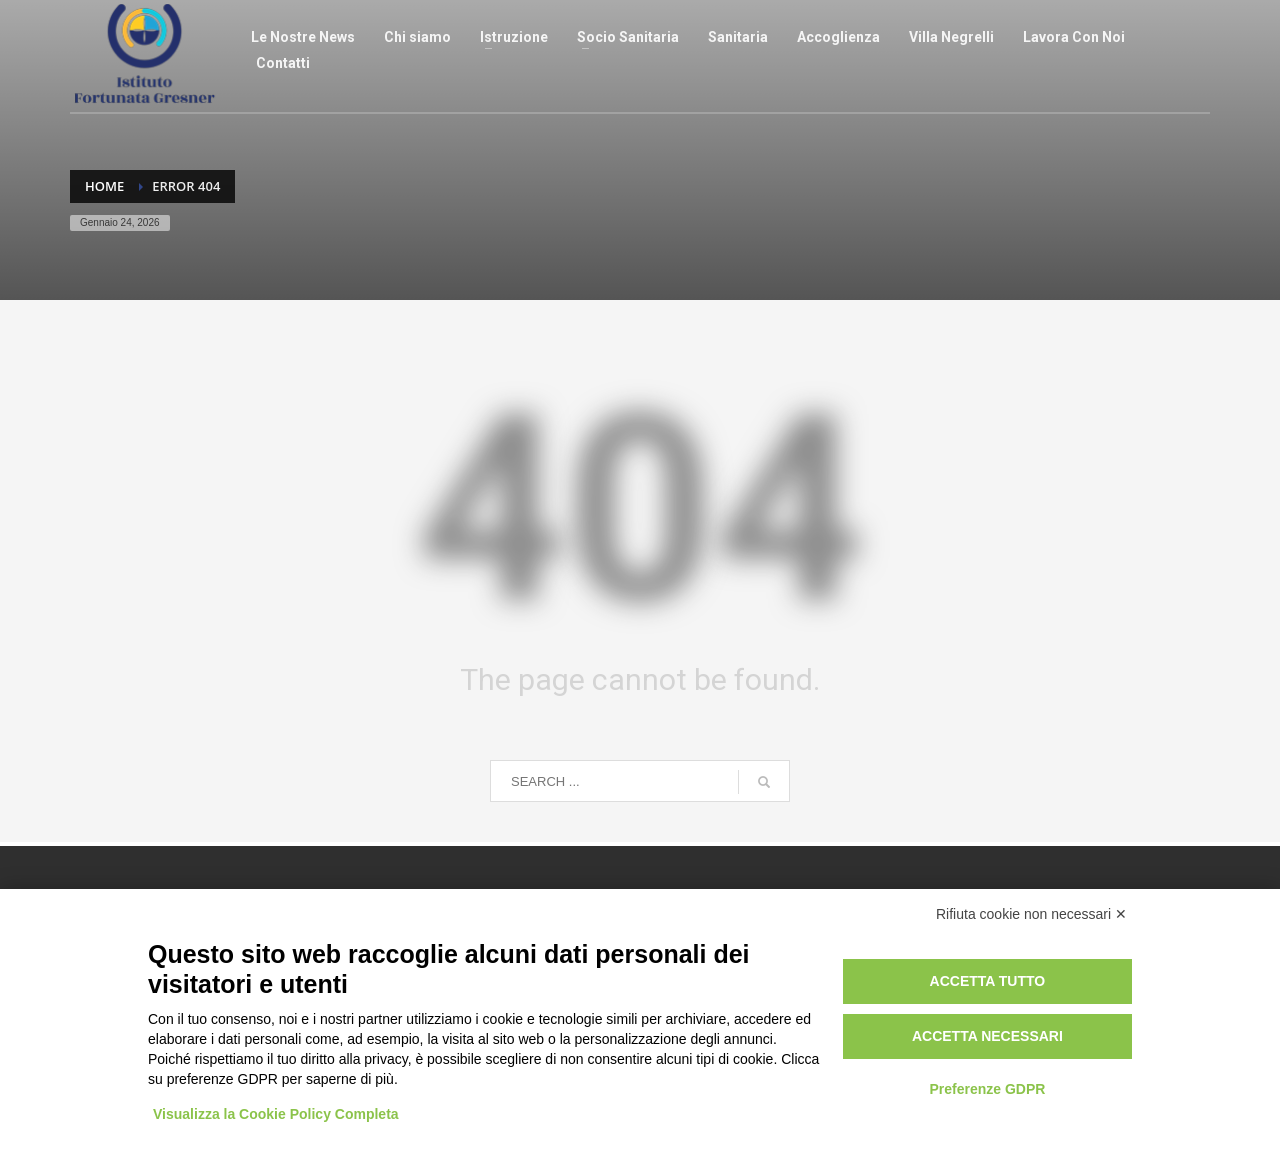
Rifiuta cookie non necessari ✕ (1031, 914)
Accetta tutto (988, 981)
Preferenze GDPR (987, 1089)
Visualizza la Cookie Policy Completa (276, 1114)
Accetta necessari (987, 1036)
